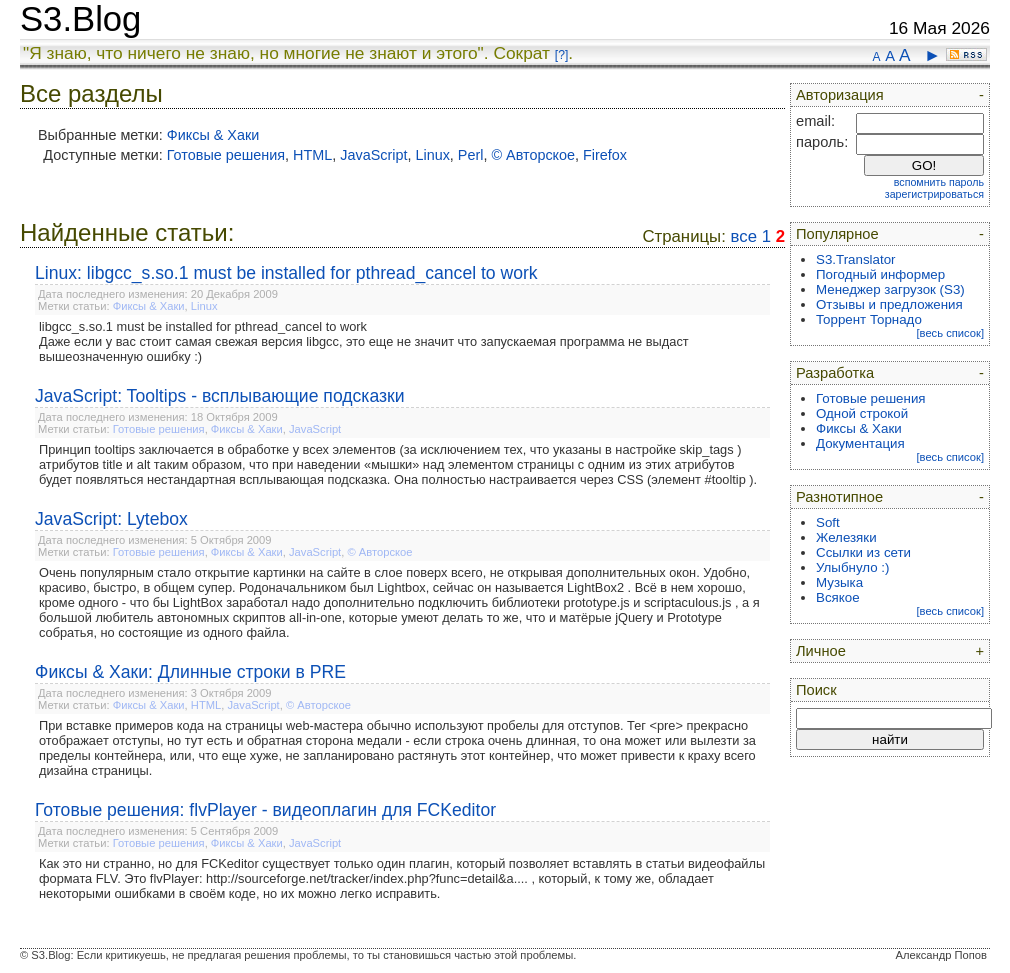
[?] (561, 55)
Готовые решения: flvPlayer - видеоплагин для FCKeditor (265, 810)
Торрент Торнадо (869, 319)
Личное (821, 651)
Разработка (835, 373)
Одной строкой (862, 413)
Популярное (837, 234)
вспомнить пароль (939, 182)
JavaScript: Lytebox (111, 519)
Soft (828, 522)
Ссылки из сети (863, 552)
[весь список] (950, 333)
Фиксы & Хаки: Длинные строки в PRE (190, 672)
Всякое (838, 597)
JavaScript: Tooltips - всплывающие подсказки (220, 396)
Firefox (605, 155)
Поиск (816, 690)
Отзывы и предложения (889, 304)
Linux (432, 155)
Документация (860, 443)
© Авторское (533, 155)
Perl (471, 155)
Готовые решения (226, 155)
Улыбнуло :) (852, 567)
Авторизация (840, 95)
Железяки (846, 537)
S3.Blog (80, 19)
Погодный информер (880, 274)
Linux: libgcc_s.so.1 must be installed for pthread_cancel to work (286, 273)
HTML (312, 155)
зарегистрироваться (934, 194)
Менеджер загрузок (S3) (890, 289)
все (744, 236)
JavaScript (373, 155)
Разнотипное (839, 497)
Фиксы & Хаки (213, 135)
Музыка (839, 582)
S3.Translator (856, 259)
